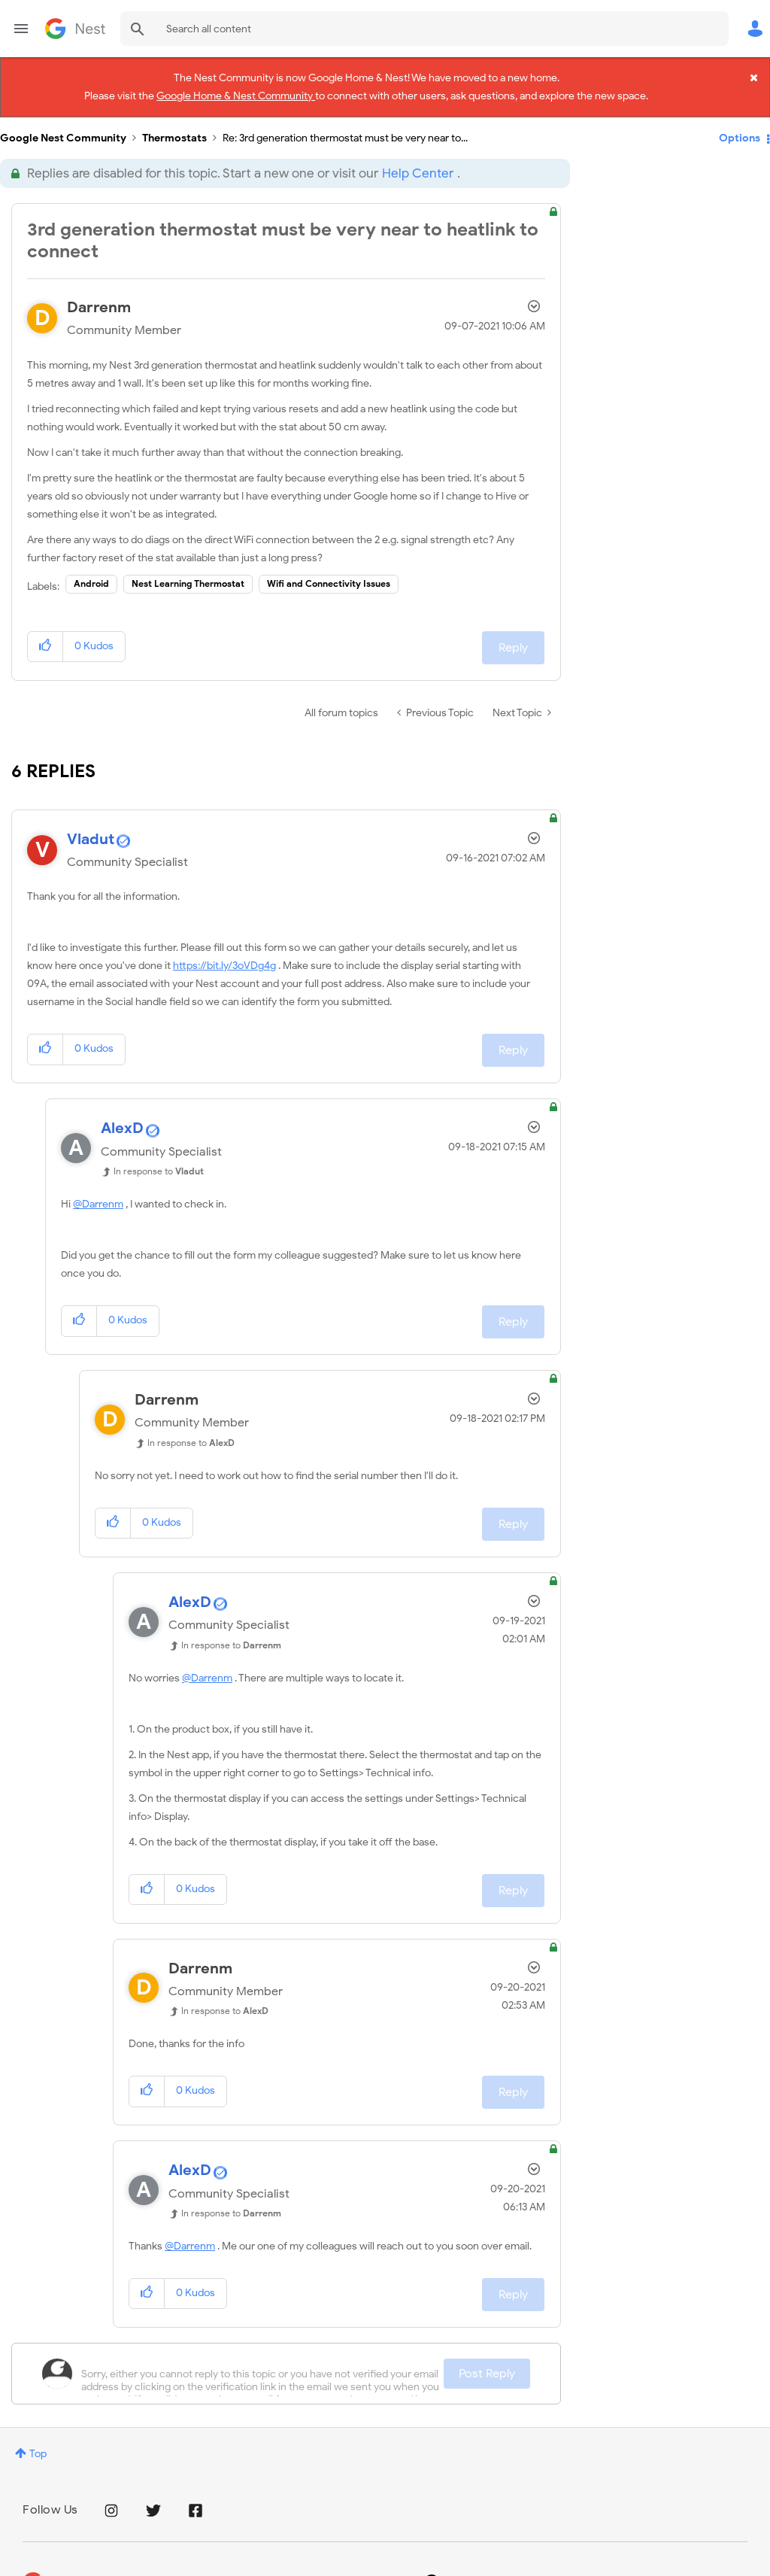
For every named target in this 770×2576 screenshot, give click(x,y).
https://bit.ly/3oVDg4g (224, 960)
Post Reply (487, 2367)
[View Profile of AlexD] (122, 1122)
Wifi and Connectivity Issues (328, 577)
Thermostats (174, 132)
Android (91, 577)
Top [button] (38, 2447)
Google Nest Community (75, 28)
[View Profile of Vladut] (90, 833)
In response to (159, 1165)
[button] (45, 640)
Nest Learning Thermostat (188, 577)
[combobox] (424, 28)
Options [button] (739, 132)
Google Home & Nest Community (235, 94)
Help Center (417, 167)
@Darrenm (98, 1198)
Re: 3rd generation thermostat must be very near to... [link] (345, 132)
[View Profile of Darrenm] (99, 301)
